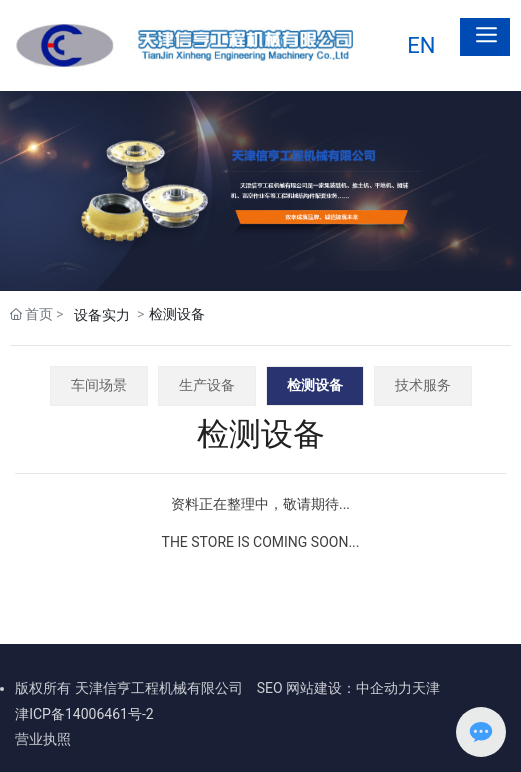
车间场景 (99, 385)
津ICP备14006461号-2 (84, 714)
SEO (270, 688)
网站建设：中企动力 (349, 688)
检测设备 (315, 385)
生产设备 (207, 385)
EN (421, 45)
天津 (426, 688)
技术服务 (423, 385)
